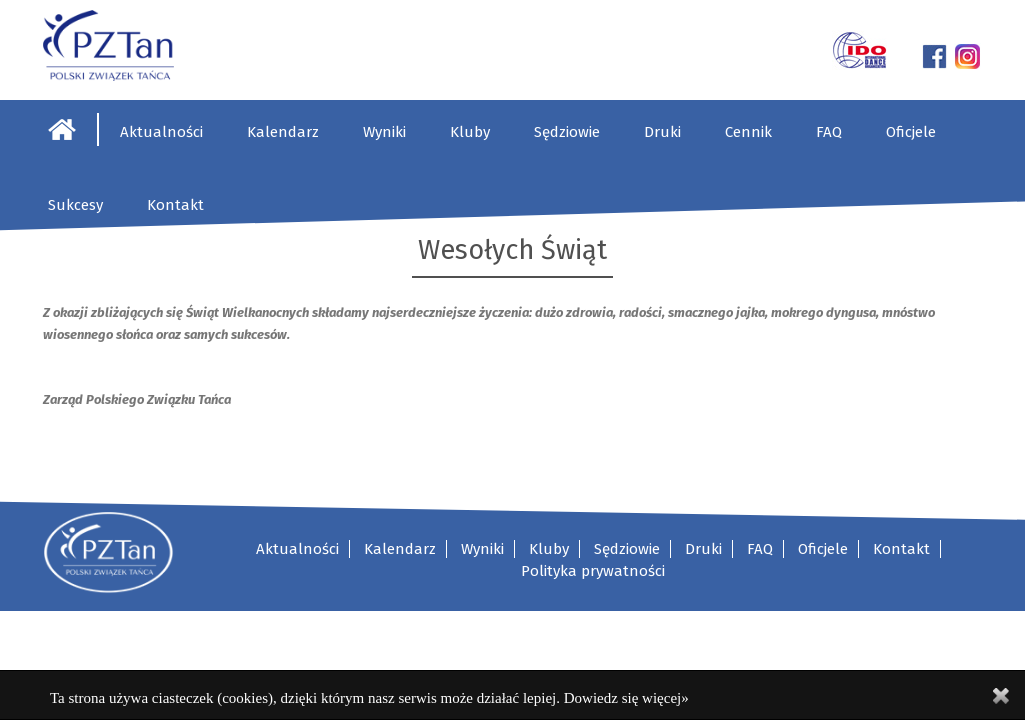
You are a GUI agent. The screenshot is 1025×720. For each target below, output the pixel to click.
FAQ (829, 132)
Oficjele (911, 132)
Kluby (470, 132)
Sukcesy (75, 205)
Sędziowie (567, 132)
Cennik (748, 132)
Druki (662, 132)
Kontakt (175, 205)
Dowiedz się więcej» (626, 698)
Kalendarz (283, 132)
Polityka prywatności (593, 571)
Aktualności (161, 132)
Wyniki (384, 132)
